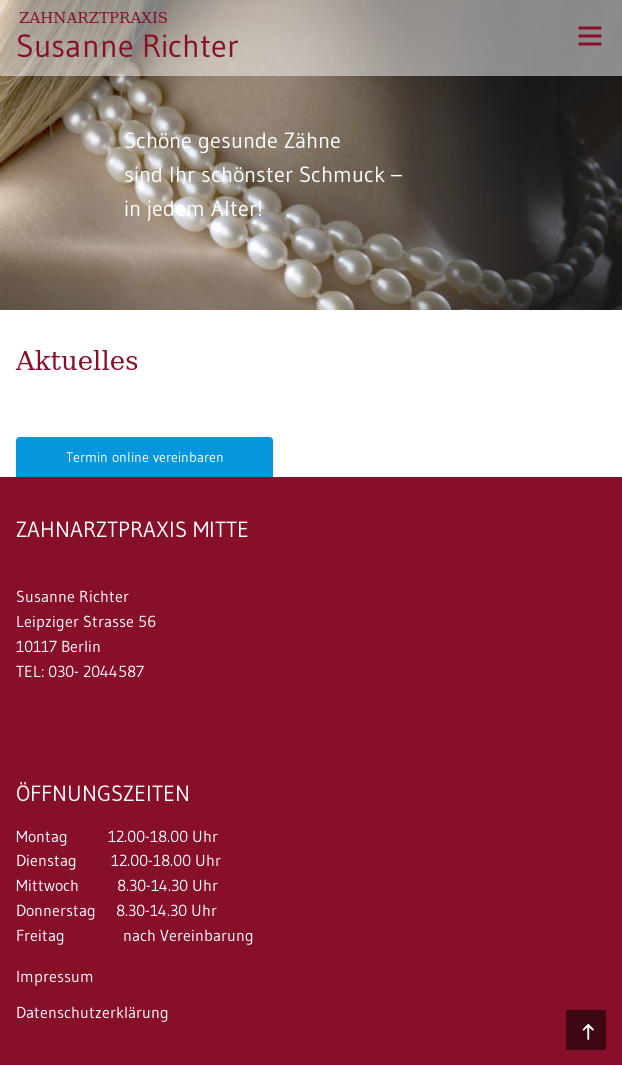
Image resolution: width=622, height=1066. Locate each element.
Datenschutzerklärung (92, 1012)
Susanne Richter (127, 45)
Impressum (55, 976)
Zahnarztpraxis (93, 18)
